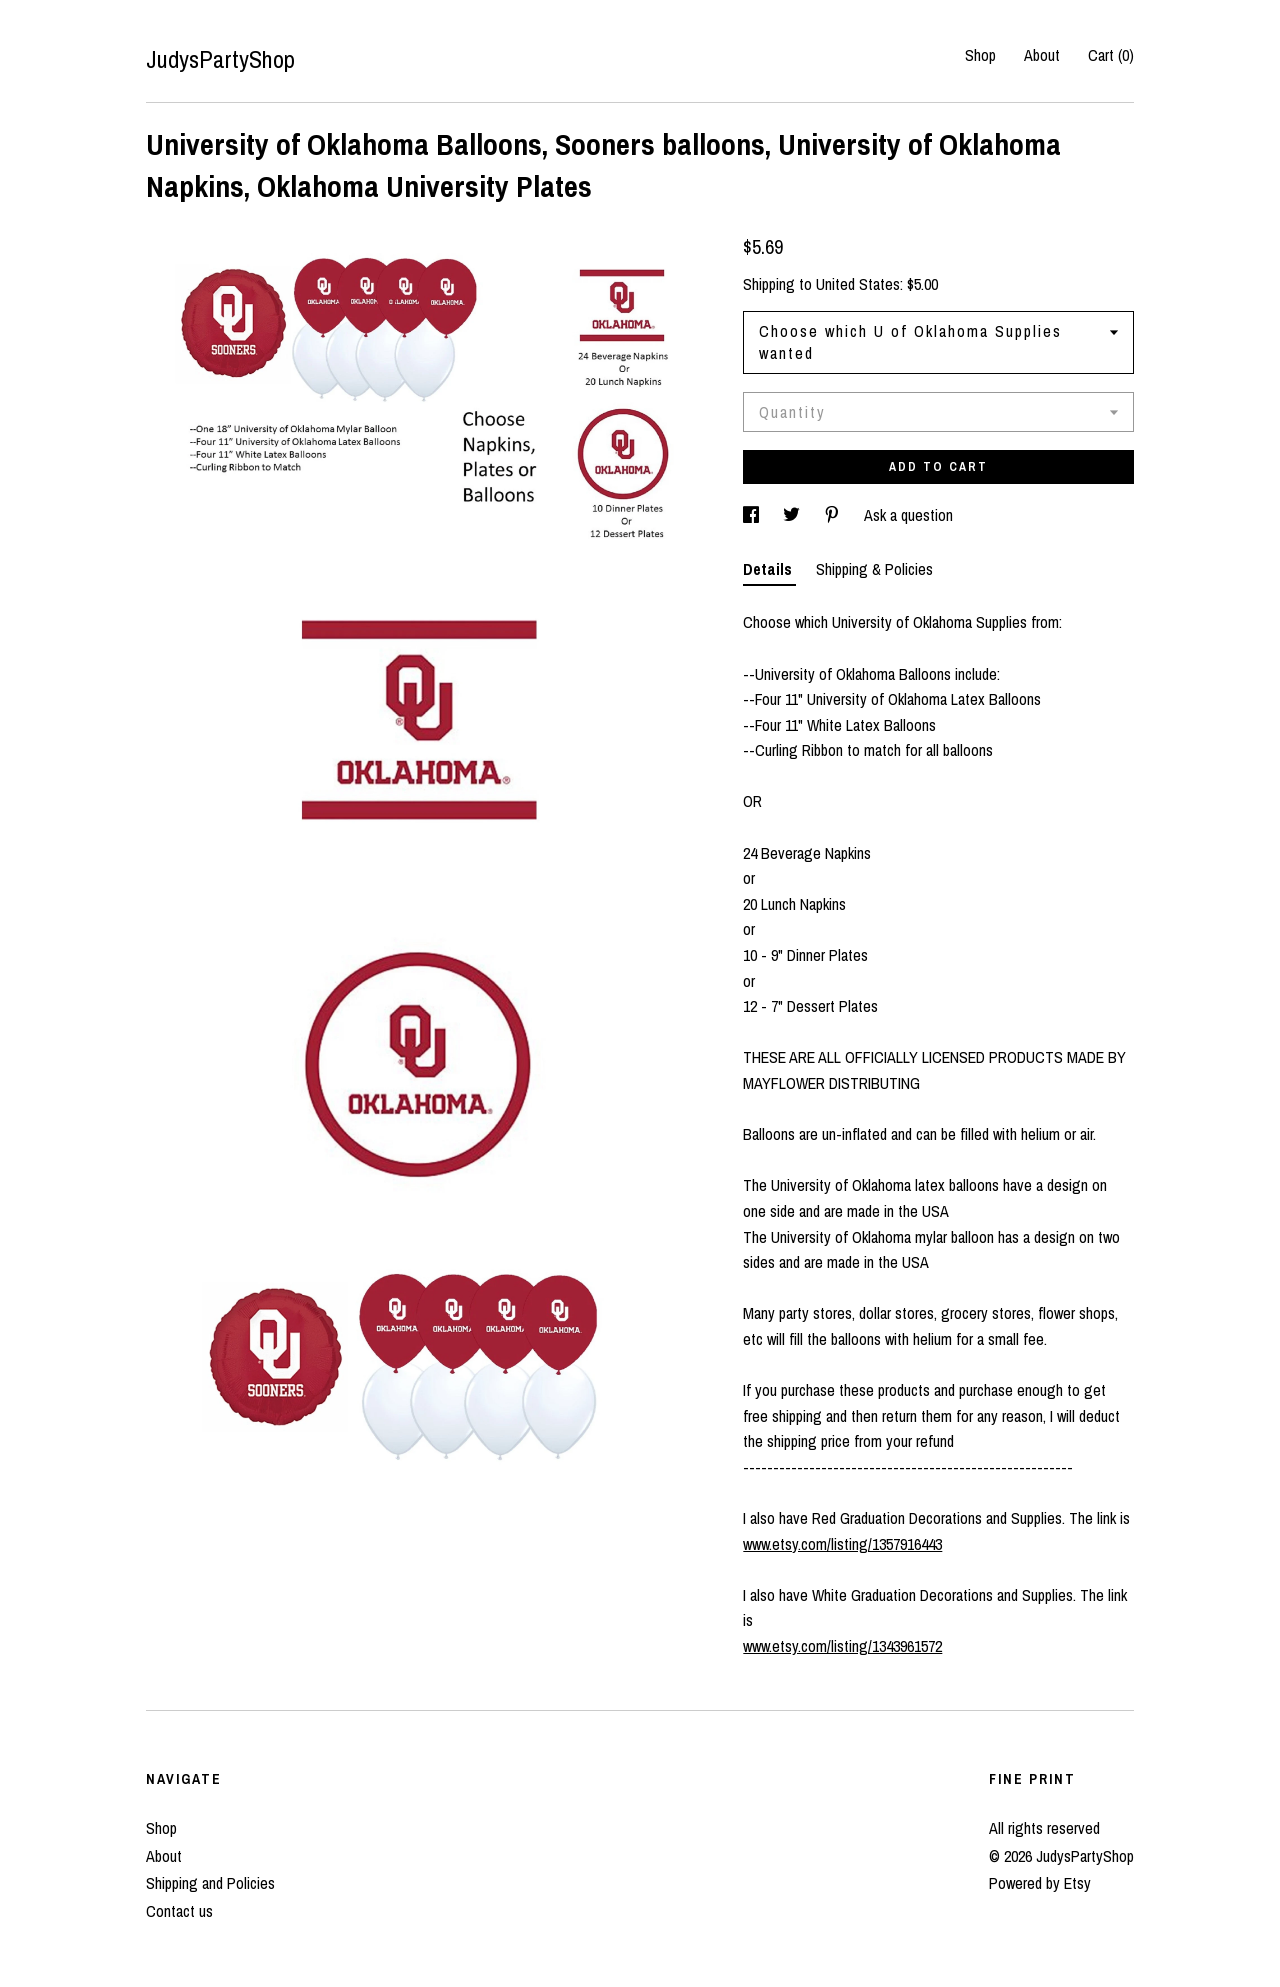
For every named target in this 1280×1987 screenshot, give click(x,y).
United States (858, 284)
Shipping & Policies (874, 569)
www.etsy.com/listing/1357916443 (842, 1544)
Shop (980, 55)
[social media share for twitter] (793, 515)
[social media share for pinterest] (834, 515)
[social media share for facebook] (753, 515)
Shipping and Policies (210, 1883)
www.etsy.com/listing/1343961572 (842, 1646)
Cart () (1111, 55)
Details (769, 569)
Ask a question (908, 515)
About (1042, 55)
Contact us (179, 1911)
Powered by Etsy (1040, 1883)
